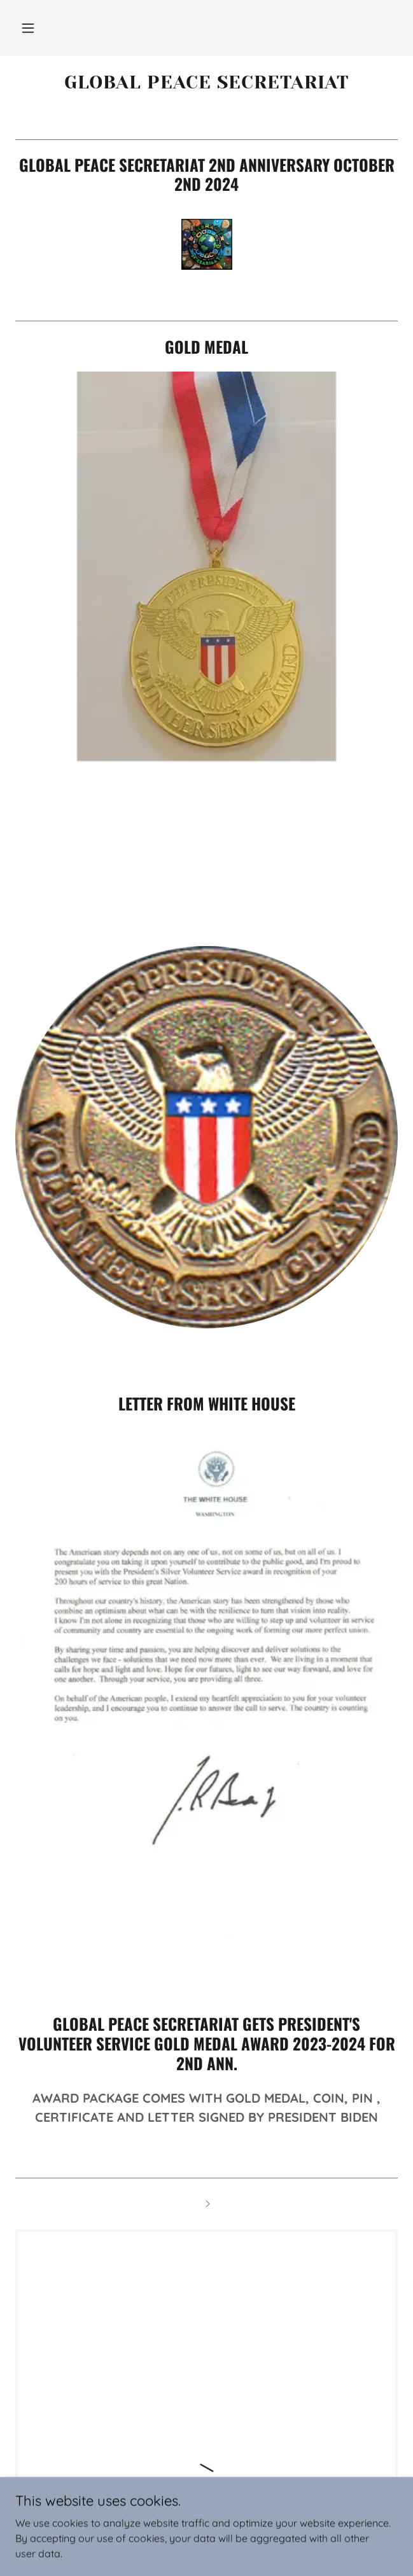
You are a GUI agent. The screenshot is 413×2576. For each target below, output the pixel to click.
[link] (206, 82)
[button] (28, 28)
